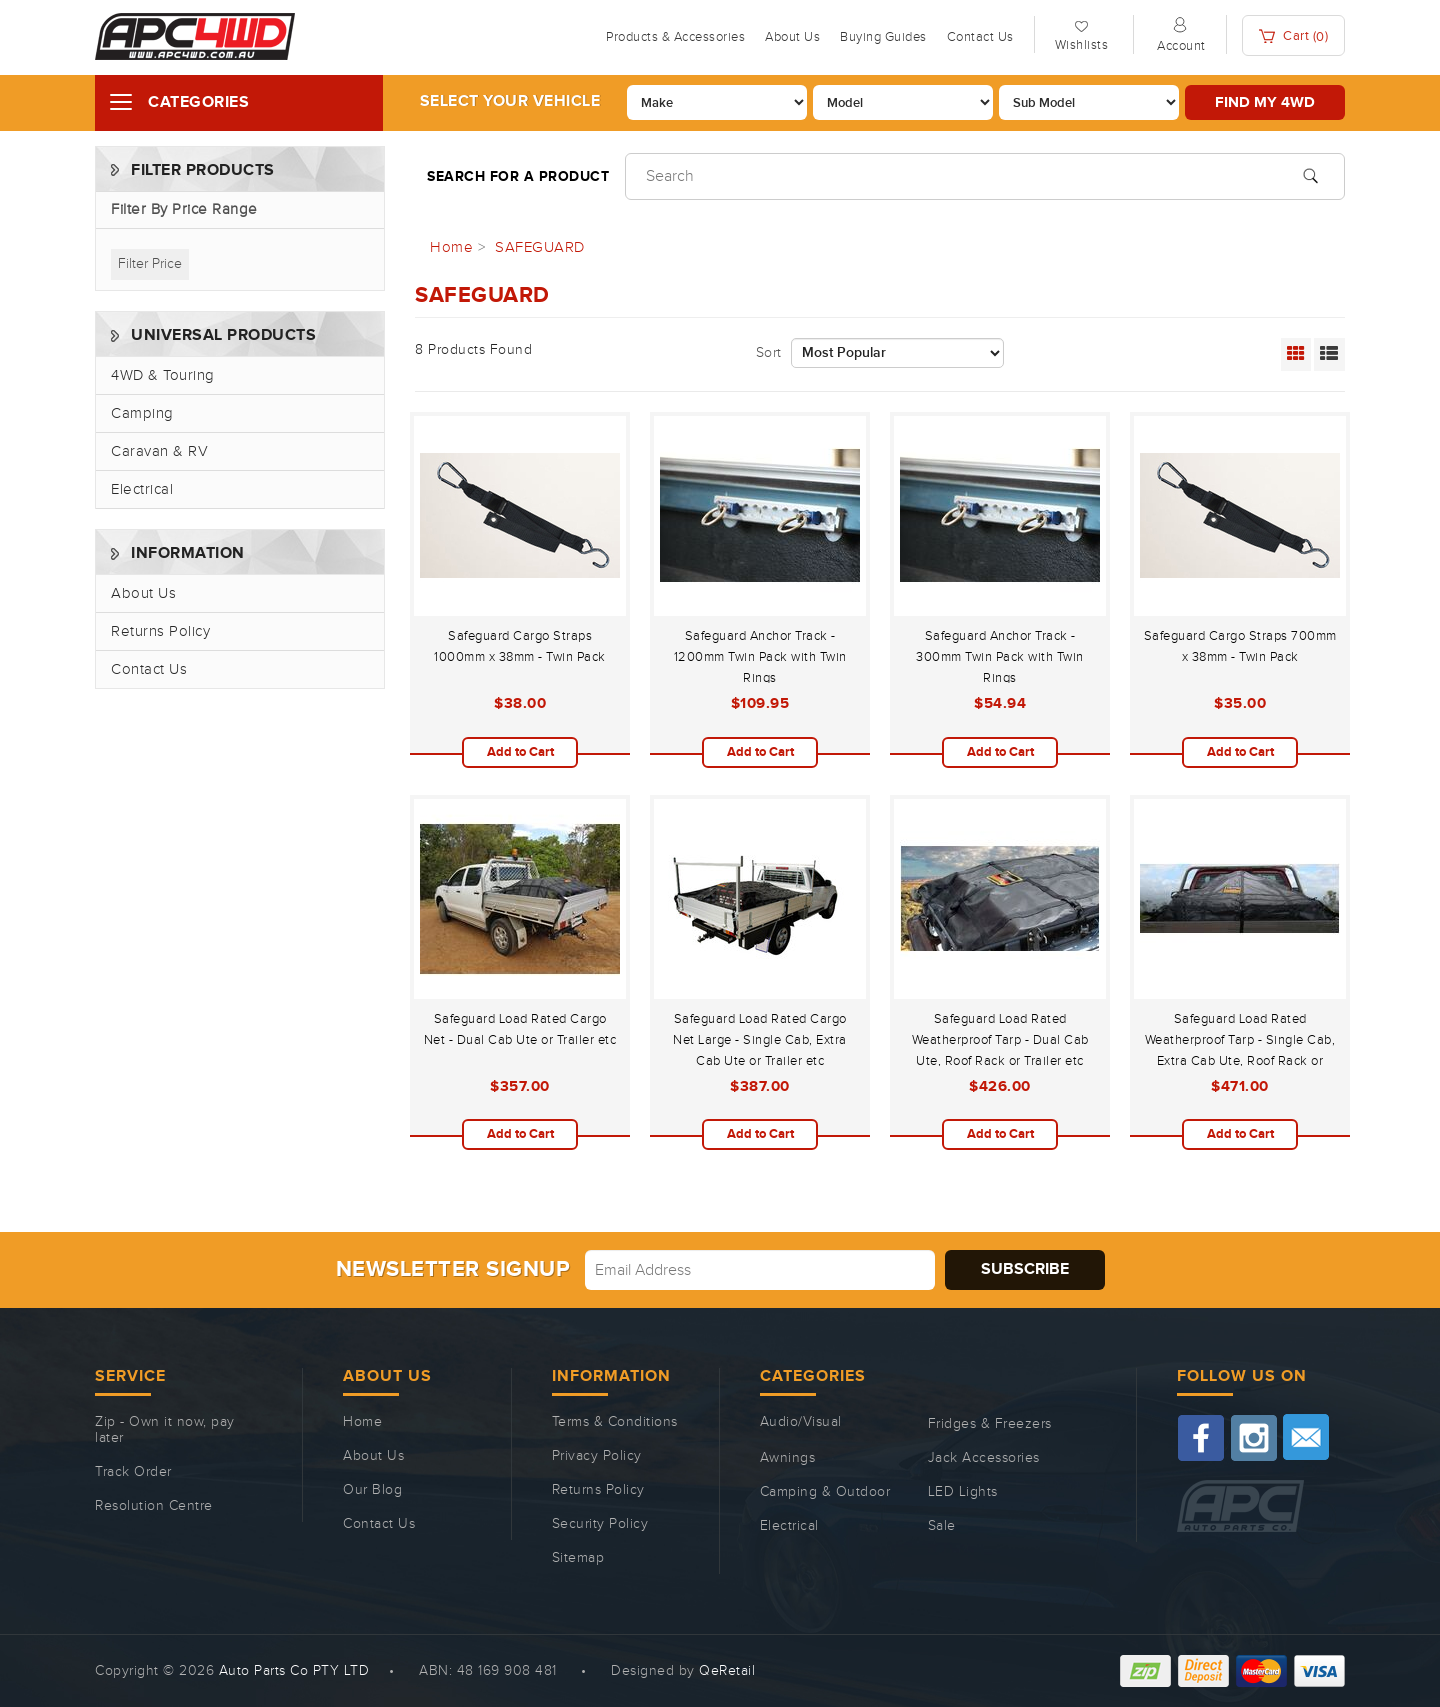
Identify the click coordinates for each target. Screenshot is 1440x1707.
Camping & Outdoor (825, 1492)
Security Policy (600, 1524)
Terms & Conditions (615, 1422)
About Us (792, 37)
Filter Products (203, 170)
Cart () (1294, 36)
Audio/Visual (801, 1422)
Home (362, 1422)
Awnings (788, 1458)
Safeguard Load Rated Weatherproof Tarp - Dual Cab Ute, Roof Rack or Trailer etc (1000, 1040)
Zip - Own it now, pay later (165, 1430)
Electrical (142, 489)
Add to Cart (520, 752)
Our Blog (372, 1490)
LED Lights (963, 1492)
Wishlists (1082, 45)
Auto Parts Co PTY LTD (294, 1671)
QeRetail (727, 1671)
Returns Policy (160, 631)
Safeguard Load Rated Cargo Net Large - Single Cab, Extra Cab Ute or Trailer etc (760, 1040)
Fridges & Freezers (990, 1424)
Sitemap (578, 1558)
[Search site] (1310, 174)
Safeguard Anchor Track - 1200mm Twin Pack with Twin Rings (760, 657)
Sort (769, 353)
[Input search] (985, 176)
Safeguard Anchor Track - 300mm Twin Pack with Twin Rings (1000, 657)
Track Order (133, 1472)
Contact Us (980, 37)
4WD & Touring (163, 375)
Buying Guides (883, 37)
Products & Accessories (675, 37)
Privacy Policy (597, 1456)
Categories (198, 102)
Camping (142, 413)
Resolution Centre (154, 1506)
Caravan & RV (159, 451)
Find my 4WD (1265, 102)
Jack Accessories (984, 1458)
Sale (942, 1526)
